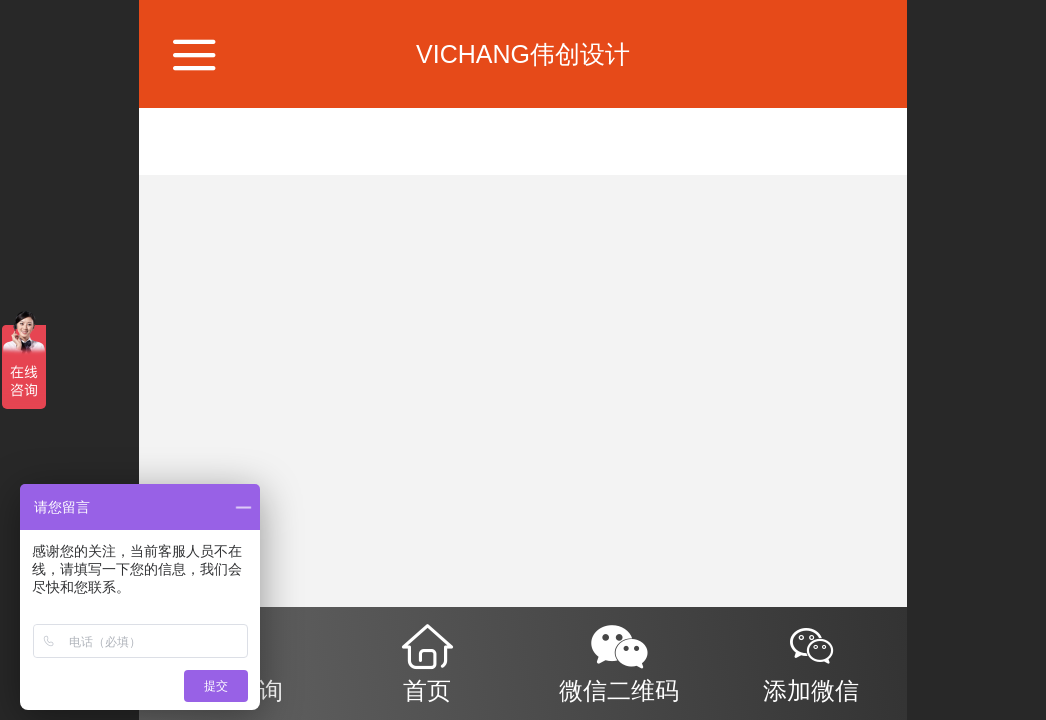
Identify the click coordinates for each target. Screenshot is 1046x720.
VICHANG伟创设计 (523, 54)
